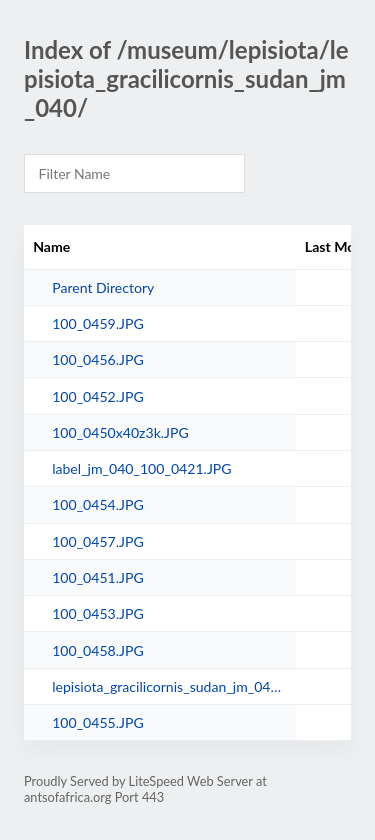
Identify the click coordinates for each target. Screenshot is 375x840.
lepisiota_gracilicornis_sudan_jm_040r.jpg (169, 686)
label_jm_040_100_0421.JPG (141, 468)
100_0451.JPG (98, 577)
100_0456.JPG (98, 359)
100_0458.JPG (98, 650)
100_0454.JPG (98, 504)
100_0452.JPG (98, 396)
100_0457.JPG (98, 541)
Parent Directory (103, 287)
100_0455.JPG (98, 722)
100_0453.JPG (98, 613)
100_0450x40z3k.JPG (120, 432)
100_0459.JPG (98, 323)
